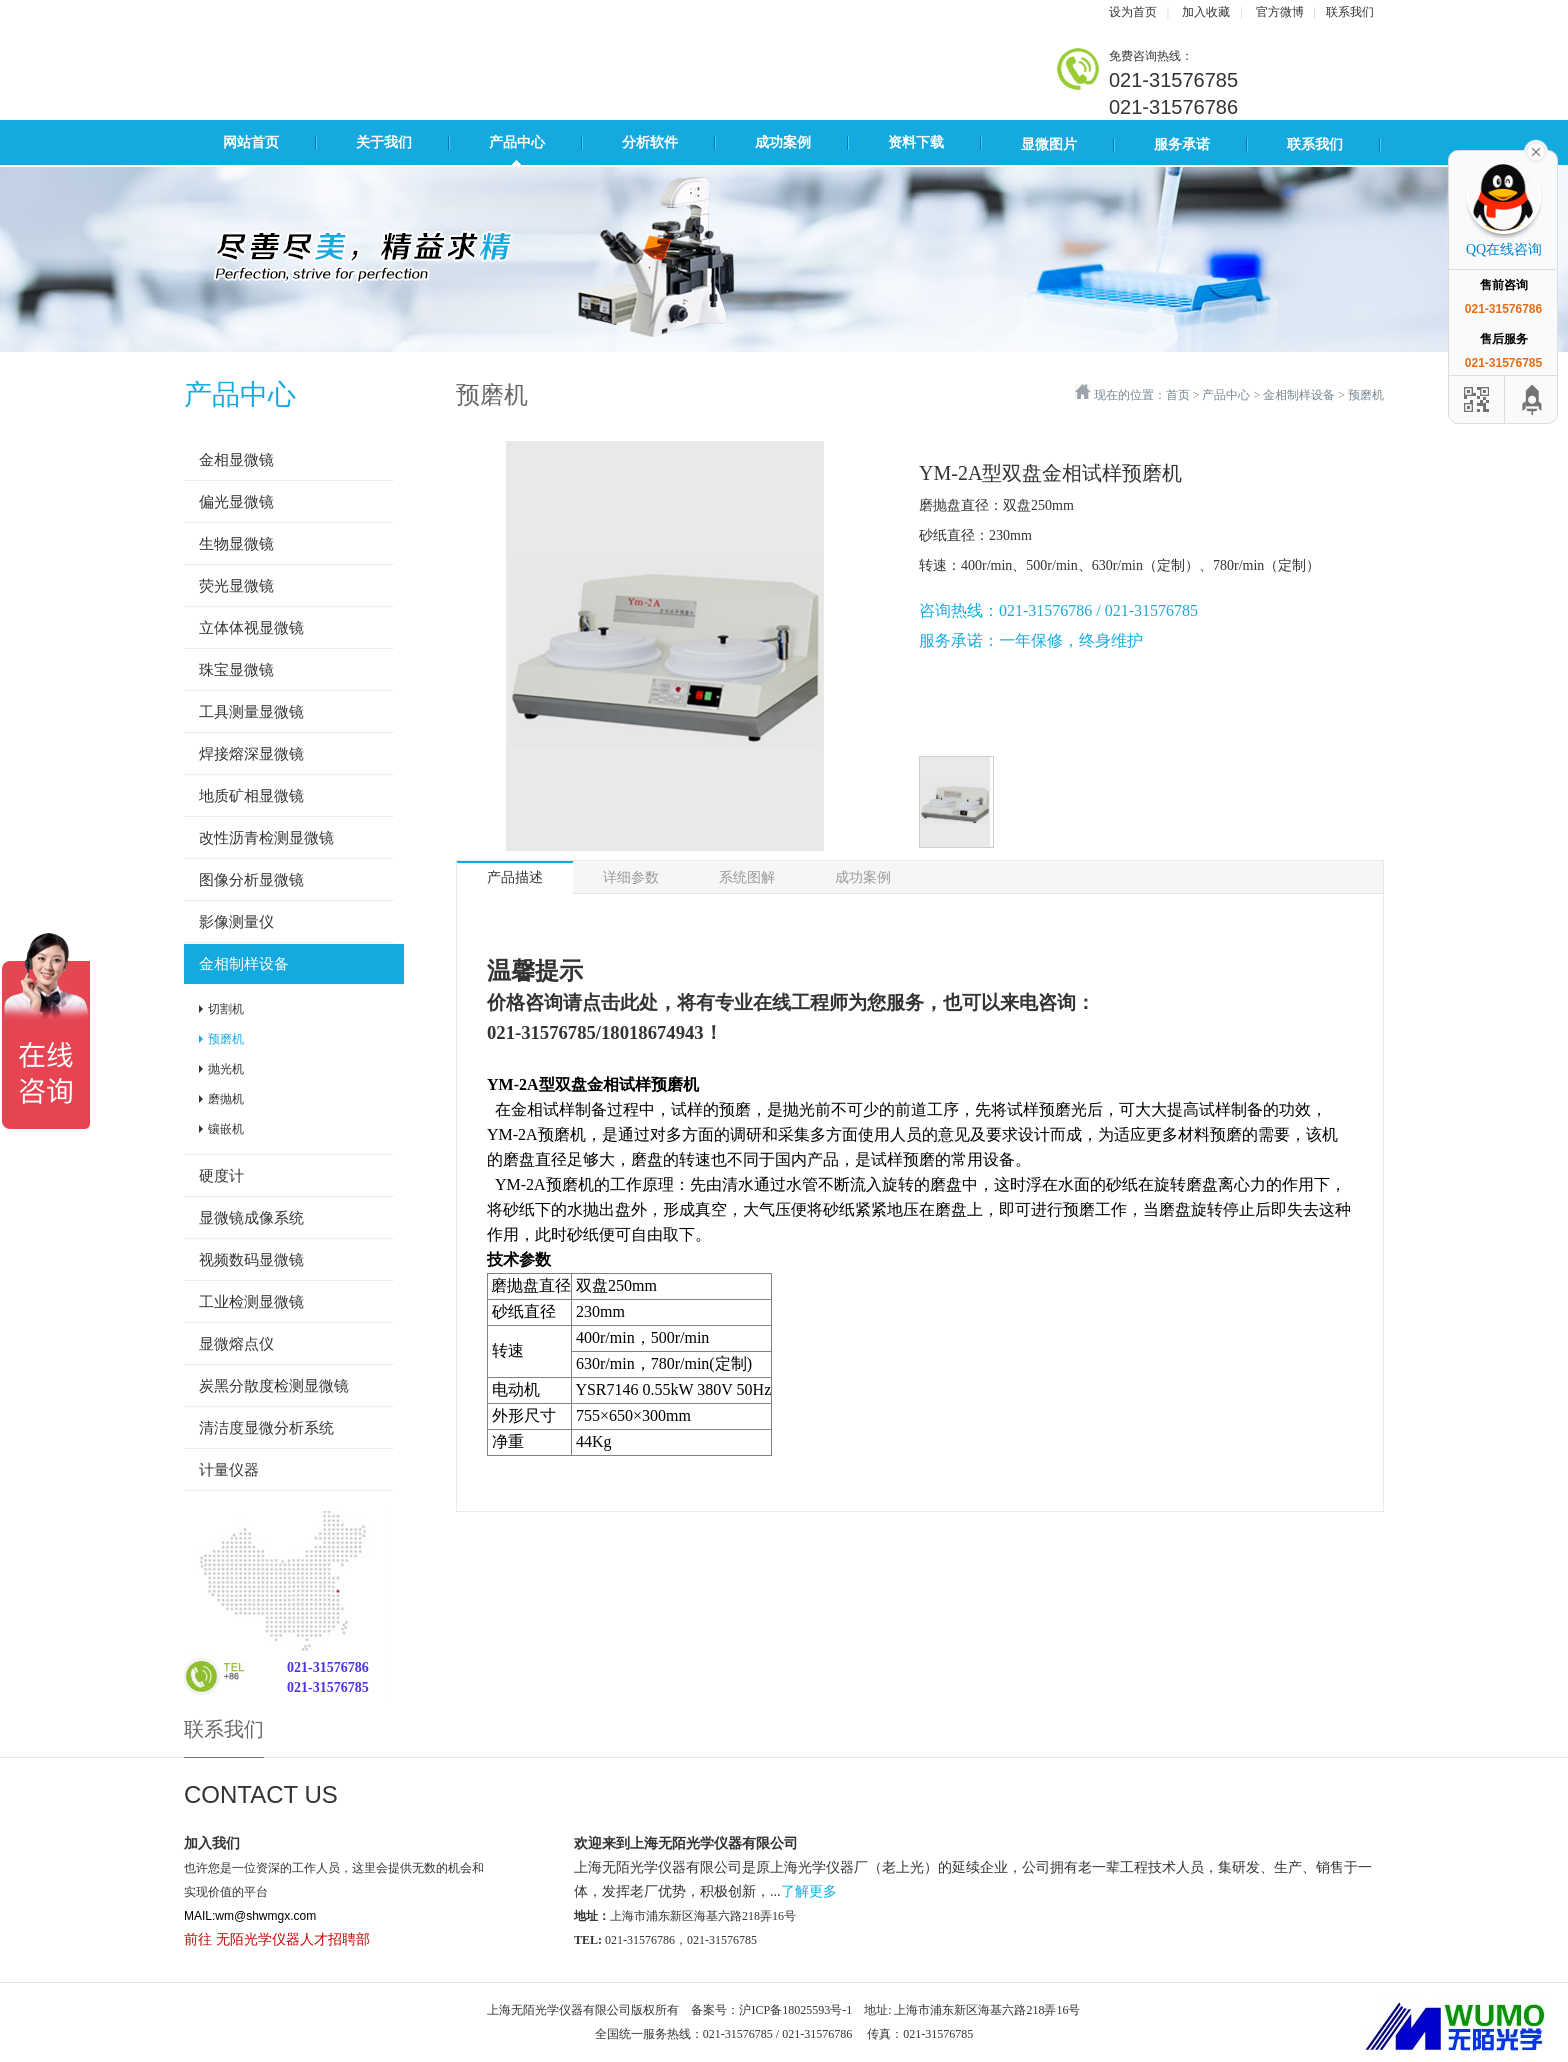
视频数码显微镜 (251, 1260)
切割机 (226, 1009)
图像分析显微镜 (251, 880)
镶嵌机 (226, 1129)
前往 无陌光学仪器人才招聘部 (277, 1939)
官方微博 (1280, 12)
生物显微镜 (236, 544)
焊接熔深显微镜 (251, 754)
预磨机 (226, 1039)
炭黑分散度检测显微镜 (274, 1386)
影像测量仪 (236, 922)
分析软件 (650, 142)
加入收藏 (1206, 12)
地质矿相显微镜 (251, 796)
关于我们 (384, 142)
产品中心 (517, 142)
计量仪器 (229, 1470)
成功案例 (783, 142)
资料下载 (916, 142)
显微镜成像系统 (251, 1218)
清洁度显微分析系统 (266, 1428)
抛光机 (226, 1069)
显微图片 (1049, 144)
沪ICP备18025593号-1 (795, 2010)
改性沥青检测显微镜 (266, 838)
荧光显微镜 (236, 586)
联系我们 (1350, 12)
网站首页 (251, 142)
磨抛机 (226, 1099)
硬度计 (221, 1176)
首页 (1178, 395)
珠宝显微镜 (236, 670)
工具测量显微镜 (251, 712)
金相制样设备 (244, 964)
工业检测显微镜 (251, 1302)
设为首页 (1133, 12)
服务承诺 (1182, 144)
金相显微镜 (236, 460)
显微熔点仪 (236, 1344)
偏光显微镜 (236, 502)
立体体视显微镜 (251, 628)
